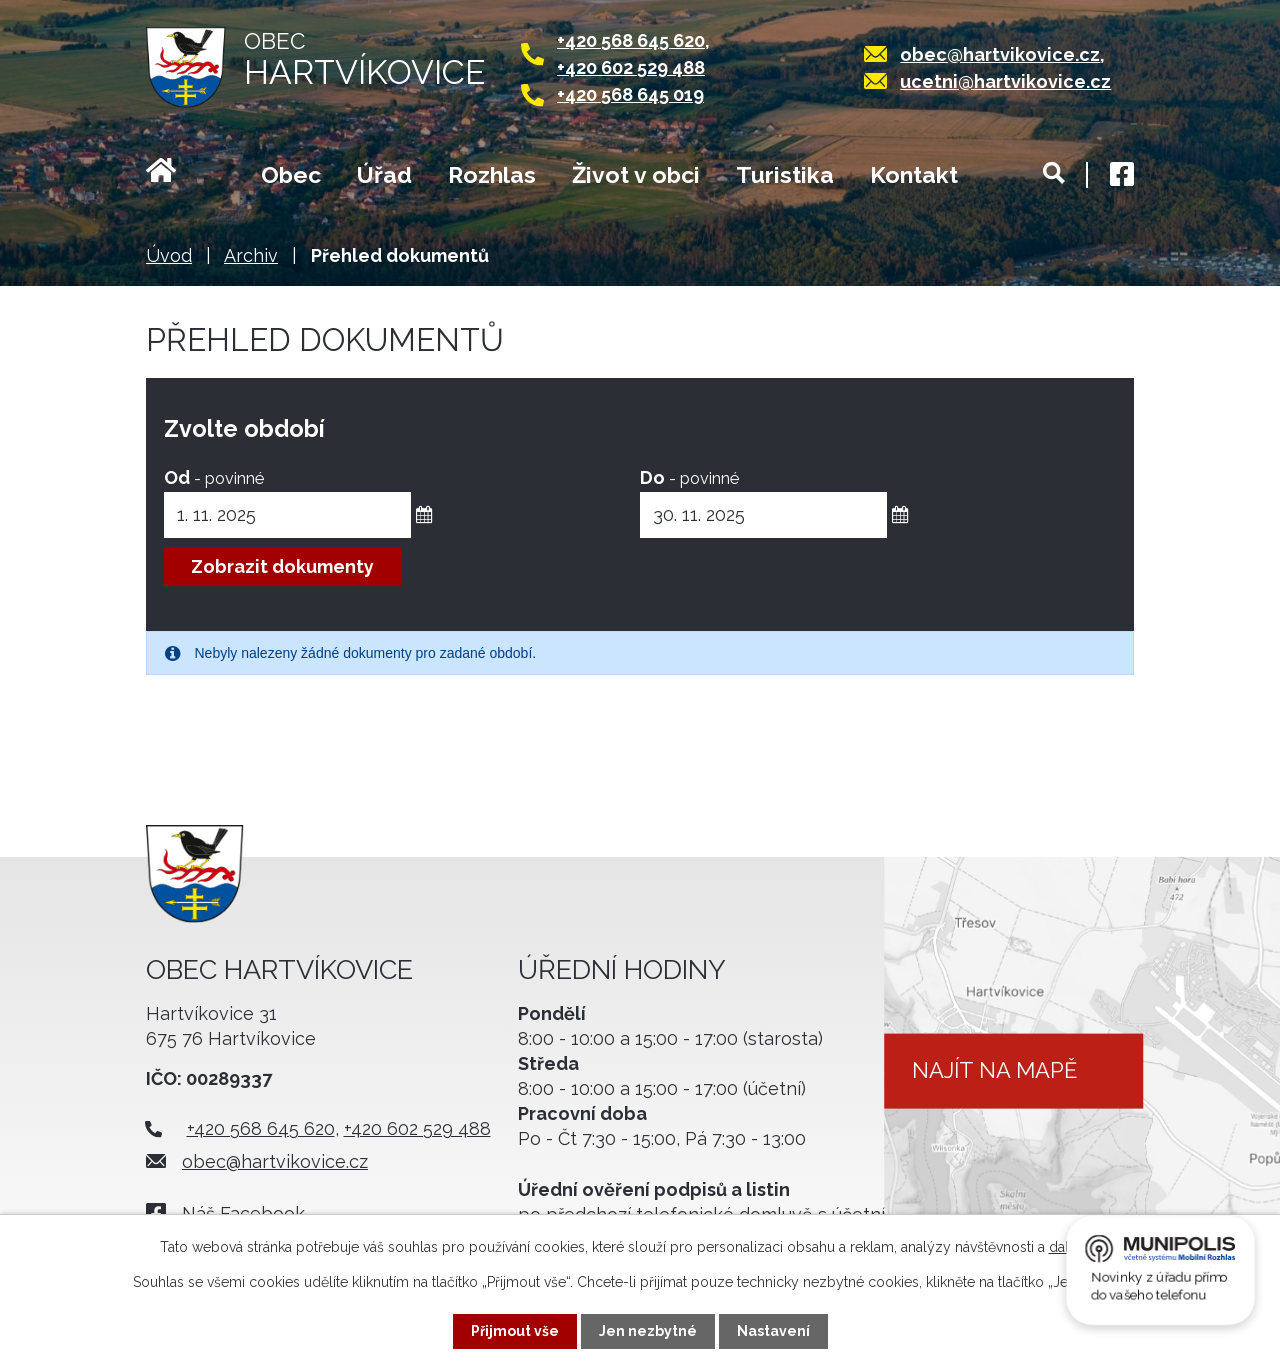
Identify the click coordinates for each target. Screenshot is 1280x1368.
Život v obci (636, 174)
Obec (291, 174)
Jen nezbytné (648, 1331)
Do (689, 477)
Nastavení (773, 1331)
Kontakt (914, 174)
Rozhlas (492, 174)
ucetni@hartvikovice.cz (1005, 81)
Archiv (251, 255)
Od (214, 477)
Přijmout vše (515, 1331)
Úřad (384, 174)
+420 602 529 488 (631, 67)
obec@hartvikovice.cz (1000, 54)
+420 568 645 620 (631, 40)
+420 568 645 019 (630, 94)
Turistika (785, 174)
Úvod (185, 177)
